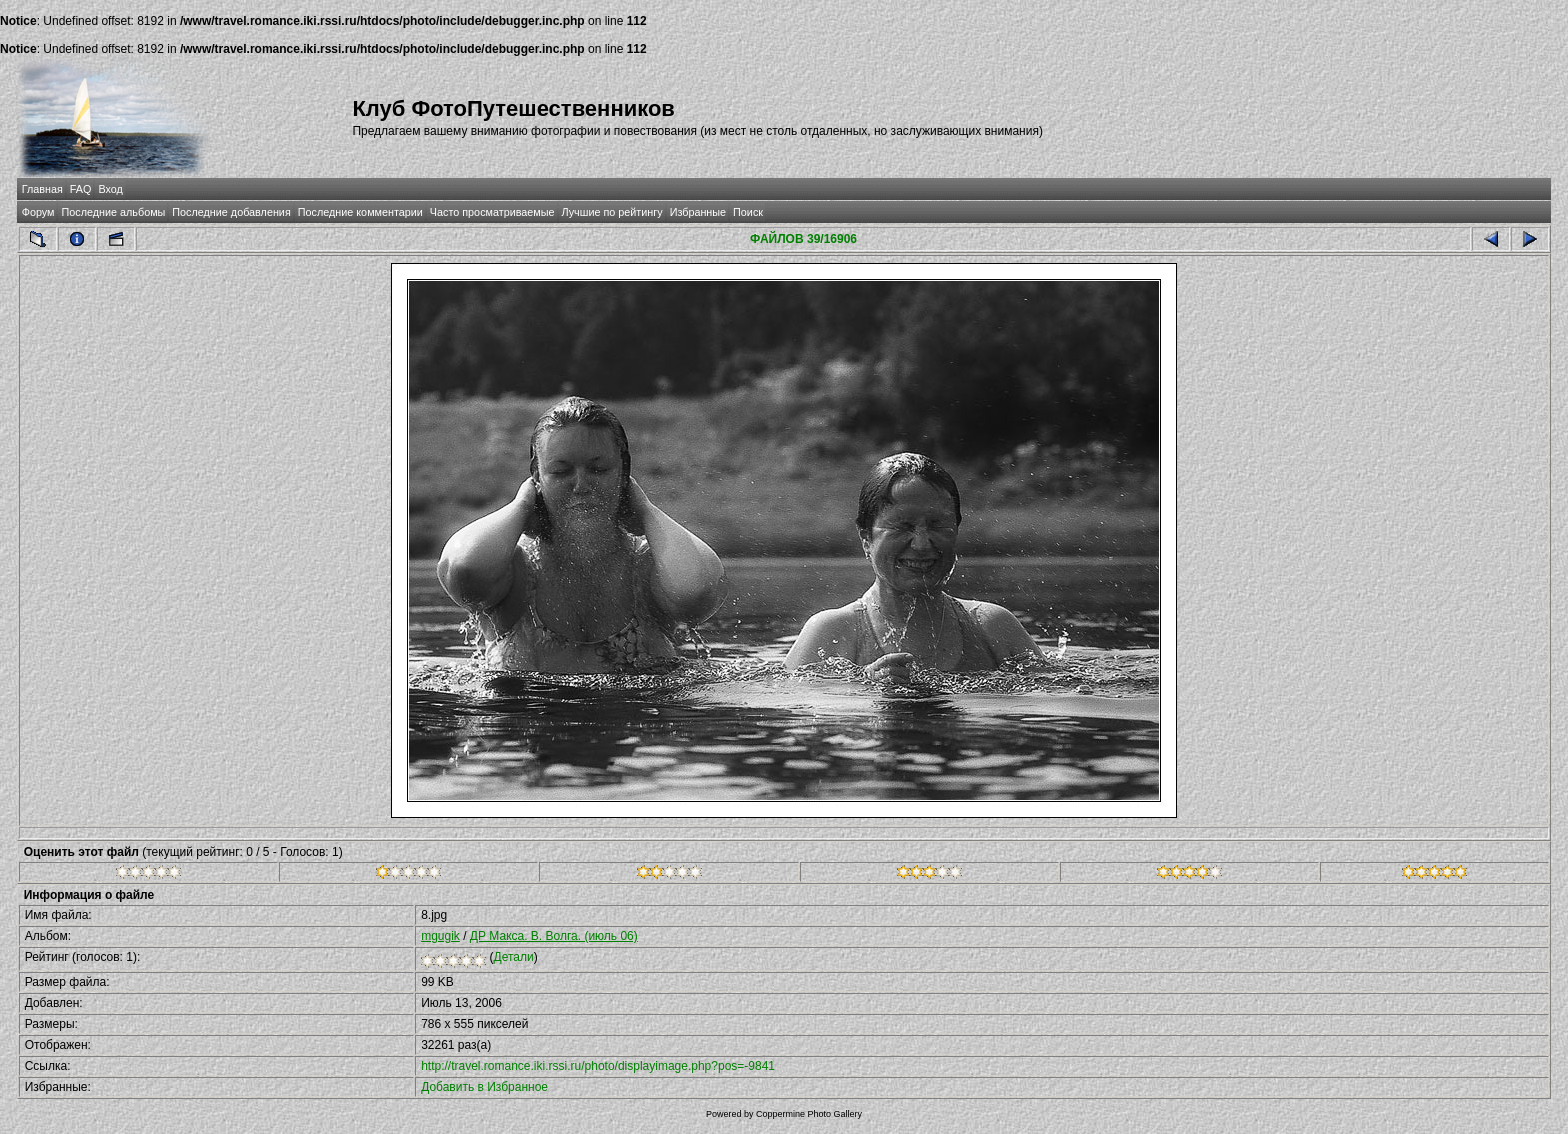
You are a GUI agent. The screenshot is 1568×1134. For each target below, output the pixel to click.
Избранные (698, 212)
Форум (38, 212)
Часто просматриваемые (492, 212)
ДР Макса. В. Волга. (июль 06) (554, 936)
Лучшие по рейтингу (612, 212)
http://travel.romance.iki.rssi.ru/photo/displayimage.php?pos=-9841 (598, 1066)
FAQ (81, 189)
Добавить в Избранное (484, 1087)
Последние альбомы (113, 212)
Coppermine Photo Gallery (809, 1114)
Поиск (748, 212)
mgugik (440, 936)
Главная (42, 189)
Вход (110, 189)
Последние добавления (231, 212)
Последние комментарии (360, 212)
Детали (514, 957)
